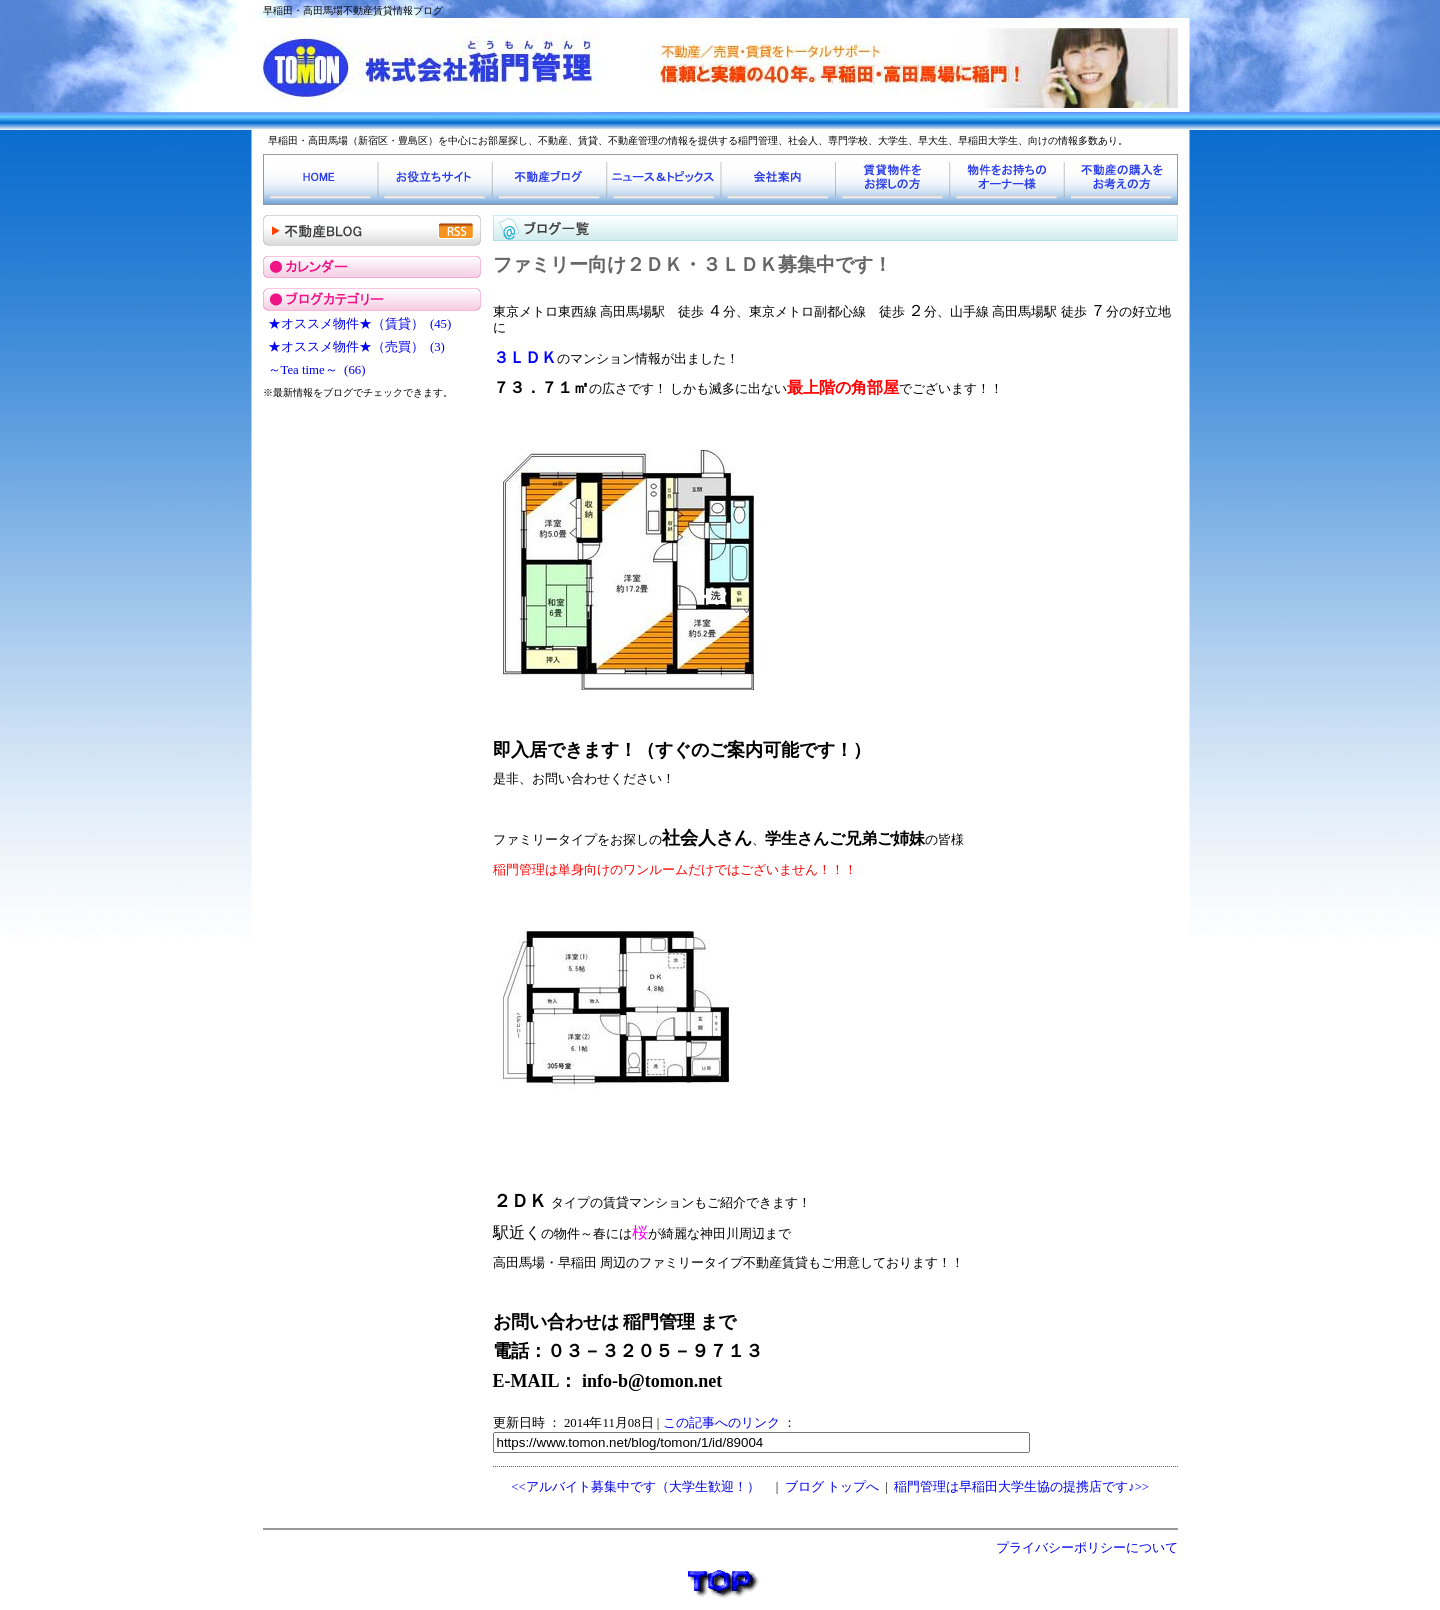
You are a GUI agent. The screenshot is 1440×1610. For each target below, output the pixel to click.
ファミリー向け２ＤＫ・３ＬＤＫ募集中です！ (692, 264)
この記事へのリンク (721, 1423)
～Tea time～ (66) (317, 370)
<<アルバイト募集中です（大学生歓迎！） (635, 1487)
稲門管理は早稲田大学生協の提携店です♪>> (1021, 1487)
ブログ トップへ (832, 1487)
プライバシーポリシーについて (1087, 1548)
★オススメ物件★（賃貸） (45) (360, 324)
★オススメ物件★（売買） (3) (356, 347)
